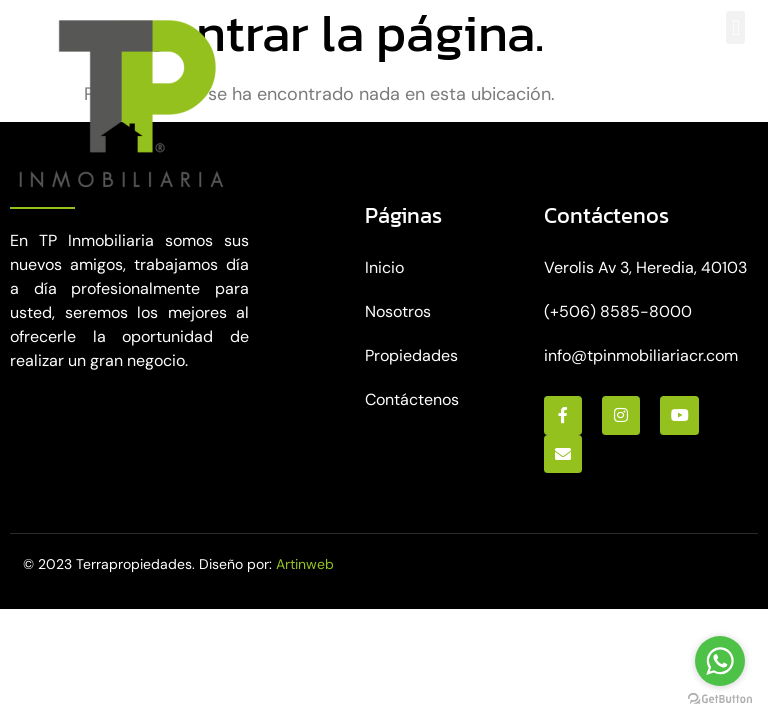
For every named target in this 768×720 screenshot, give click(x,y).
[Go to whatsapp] (720, 661)
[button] (735, 27)
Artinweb (305, 564)
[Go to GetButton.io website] (720, 699)
